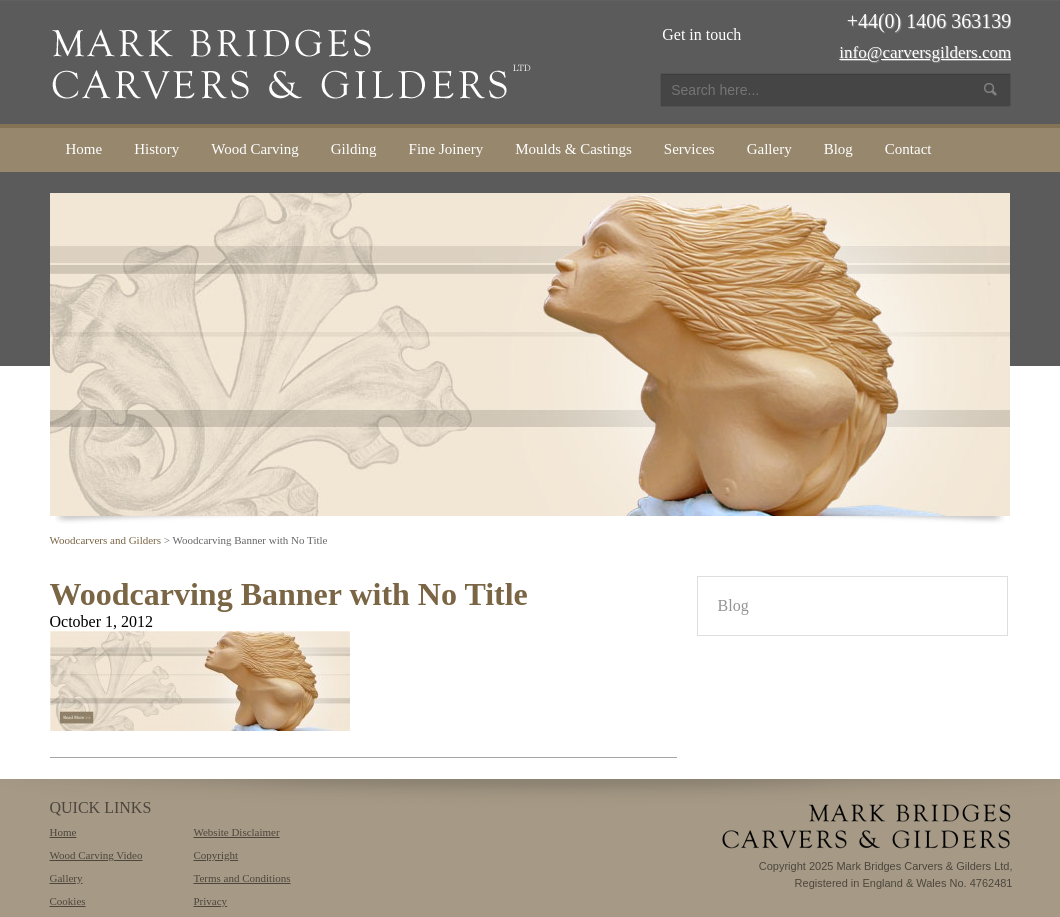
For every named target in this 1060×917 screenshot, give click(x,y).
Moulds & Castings (573, 149)
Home (84, 149)
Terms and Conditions (241, 878)
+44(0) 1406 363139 (929, 21)
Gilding (354, 149)
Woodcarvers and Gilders (106, 540)
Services (689, 149)
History (156, 149)
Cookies (68, 901)
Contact (908, 149)
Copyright (215, 855)
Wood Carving (255, 149)
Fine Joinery (446, 149)
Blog (838, 149)
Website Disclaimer (236, 832)
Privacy (210, 901)
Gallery (769, 149)
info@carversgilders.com (925, 52)
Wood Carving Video (96, 855)
